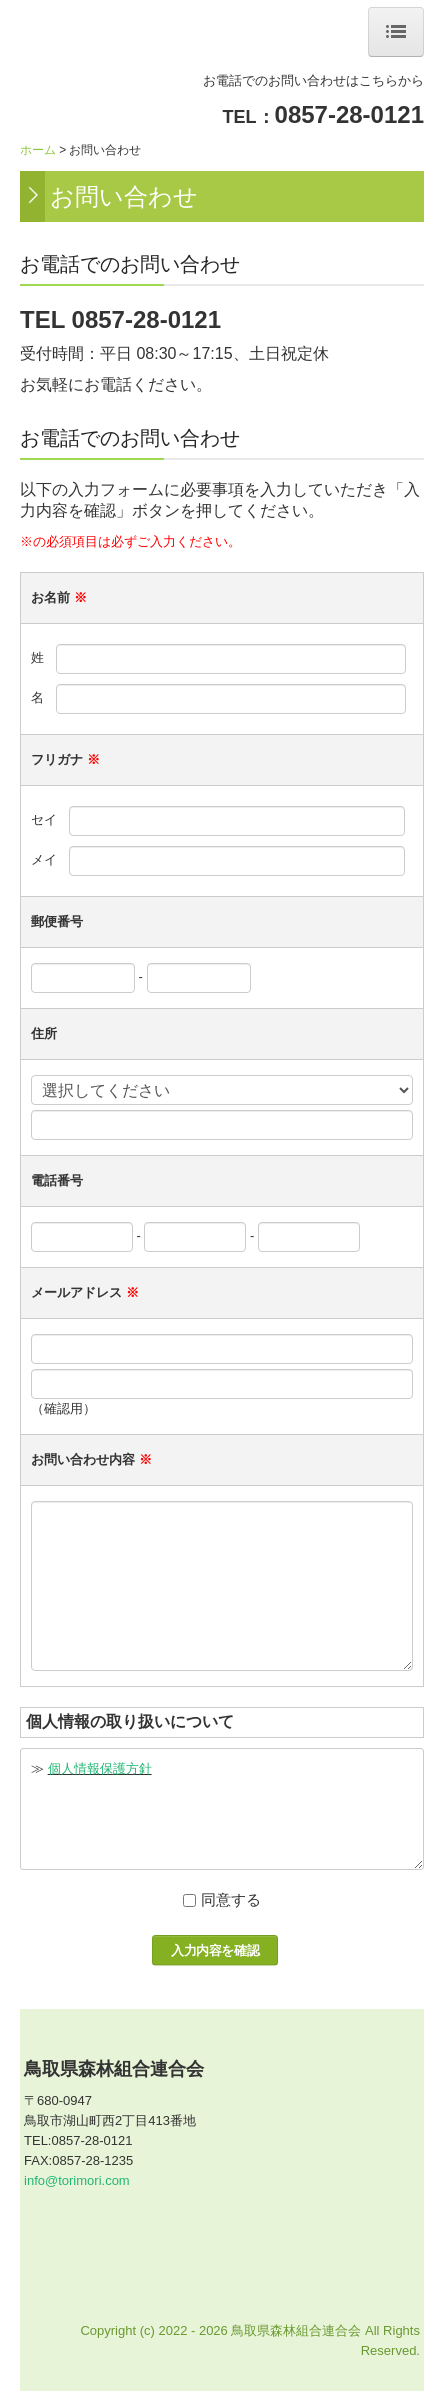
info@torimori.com (77, 2180)
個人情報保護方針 (100, 1768)
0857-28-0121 (349, 114)
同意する (231, 1899)
